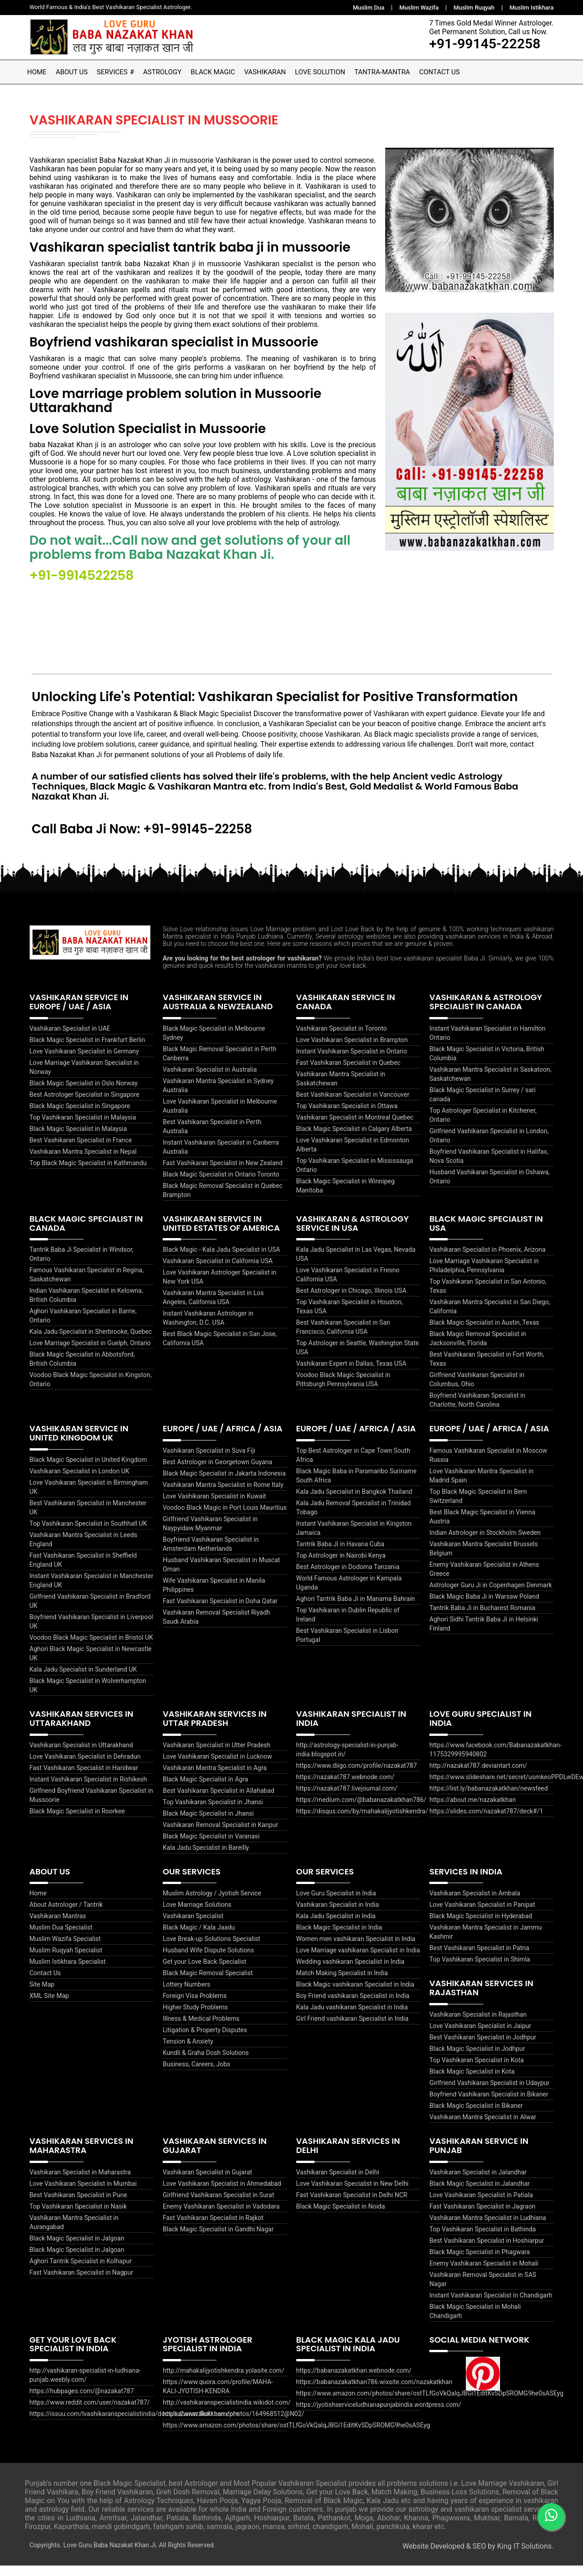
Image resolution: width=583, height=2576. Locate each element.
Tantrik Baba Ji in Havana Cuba (340, 1554)
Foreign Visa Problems (195, 2006)
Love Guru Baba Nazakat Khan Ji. (110, 2555)
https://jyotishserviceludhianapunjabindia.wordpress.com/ (378, 2415)
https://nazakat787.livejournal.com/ (346, 1798)
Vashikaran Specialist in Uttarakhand (81, 1755)
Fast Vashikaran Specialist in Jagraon (482, 2216)
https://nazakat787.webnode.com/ (345, 1787)
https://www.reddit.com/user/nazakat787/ (90, 2412)
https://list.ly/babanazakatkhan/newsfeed (488, 1798)
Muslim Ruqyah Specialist (66, 1960)
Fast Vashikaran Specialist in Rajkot (213, 2227)
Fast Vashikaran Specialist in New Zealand (223, 1173)
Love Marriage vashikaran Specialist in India (358, 1960)
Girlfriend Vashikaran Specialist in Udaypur (489, 2093)
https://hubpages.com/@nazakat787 (82, 2401)
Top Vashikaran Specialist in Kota (476, 2070)
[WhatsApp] (551, 2516)
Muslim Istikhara (532, 7)
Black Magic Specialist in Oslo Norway (84, 1093)
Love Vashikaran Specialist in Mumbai (83, 2193)
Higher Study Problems (195, 2017)
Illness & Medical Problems (201, 2029)
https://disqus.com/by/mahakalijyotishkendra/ (362, 1821)
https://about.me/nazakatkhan (472, 1809)
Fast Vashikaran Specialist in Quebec (348, 1073)
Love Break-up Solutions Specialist (211, 1949)
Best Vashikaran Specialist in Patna (479, 1958)
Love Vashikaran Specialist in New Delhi (352, 2193)
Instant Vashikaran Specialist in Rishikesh (88, 1789)
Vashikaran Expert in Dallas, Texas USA (351, 1374)
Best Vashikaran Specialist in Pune (78, 2205)
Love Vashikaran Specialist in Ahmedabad (222, 2193)
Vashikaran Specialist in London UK (79, 1481)
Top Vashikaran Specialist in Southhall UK (88, 1534)
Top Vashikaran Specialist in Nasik (78, 2216)
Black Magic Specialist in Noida (340, 2216)
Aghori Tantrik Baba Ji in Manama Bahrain (355, 1609)
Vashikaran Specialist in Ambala (474, 1903)
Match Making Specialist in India (342, 1983)
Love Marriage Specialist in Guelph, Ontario (90, 1353)
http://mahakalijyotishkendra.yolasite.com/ (223, 2381)
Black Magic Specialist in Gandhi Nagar (218, 2239)
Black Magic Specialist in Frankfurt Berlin (87, 1050)
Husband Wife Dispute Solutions (208, 1960)
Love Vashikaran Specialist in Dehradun (85, 1766)
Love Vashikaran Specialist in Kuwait (214, 1506)
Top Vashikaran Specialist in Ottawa (347, 1116)
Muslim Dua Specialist (61, 1937)
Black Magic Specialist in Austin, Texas (484, 1333)
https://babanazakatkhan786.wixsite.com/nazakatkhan (374, 2392)
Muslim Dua (368, 7)
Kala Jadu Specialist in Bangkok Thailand (354, 1502)
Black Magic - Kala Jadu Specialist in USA (221, 1260)
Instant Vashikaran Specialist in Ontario (352, 1061)
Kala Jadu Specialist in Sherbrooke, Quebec (91, 1342)
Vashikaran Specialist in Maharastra (80, 2182)
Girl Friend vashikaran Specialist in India (352, 2029)
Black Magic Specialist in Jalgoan (77, 2248)
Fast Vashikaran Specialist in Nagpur (81, 2282)
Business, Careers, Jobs (196, 2074)
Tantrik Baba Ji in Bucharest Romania (482, 1618)
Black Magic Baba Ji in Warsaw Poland (484, 1607)
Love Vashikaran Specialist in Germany (84, 1061)
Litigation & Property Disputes (205, 2040)
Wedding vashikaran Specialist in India (350, 1972)
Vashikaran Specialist (193, 1926)
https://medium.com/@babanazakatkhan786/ (361, 1809)
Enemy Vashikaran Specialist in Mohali (483, 2273)
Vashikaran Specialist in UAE (70, 1039)
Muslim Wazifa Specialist (65, 1949)
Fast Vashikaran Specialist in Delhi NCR (352, 2205)
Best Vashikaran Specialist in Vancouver (352, 1105)
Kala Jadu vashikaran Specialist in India (352, 2017)
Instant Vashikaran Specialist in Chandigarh (490, 2305)
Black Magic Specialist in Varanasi (211, 1846)
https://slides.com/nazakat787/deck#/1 (486, 1821)
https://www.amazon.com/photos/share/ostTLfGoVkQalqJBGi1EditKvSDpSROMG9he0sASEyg (296, 2435)
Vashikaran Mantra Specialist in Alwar (482, 2127)
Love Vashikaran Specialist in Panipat (482, 1915)
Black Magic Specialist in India (339, 1937)
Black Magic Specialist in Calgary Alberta (354, 1139)
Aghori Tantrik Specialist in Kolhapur (81, 2271)
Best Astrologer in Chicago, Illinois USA (351, 1301)
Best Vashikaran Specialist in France (81, 1150)
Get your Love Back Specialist (204, 1972)
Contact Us (439, 72)
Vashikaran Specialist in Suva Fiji (209, 1461)
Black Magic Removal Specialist (208, 1983)
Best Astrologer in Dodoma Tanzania (348, 1577)
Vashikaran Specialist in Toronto (341, 1039)
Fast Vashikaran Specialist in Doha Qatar (220, 1611)
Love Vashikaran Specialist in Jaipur (480, 2036)
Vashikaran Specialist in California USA (218, 1271)
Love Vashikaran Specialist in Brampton (352, 1050)
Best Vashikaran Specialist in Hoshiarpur (486, 2250)
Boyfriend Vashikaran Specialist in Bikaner (488, 2104)
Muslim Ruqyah (474, 7)
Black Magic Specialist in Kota (472, 2082)
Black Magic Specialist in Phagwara (479, 2262)
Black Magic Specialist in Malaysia (78, 1139)
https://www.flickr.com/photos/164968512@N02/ (233, 2424)
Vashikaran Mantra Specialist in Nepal (83, 1162)
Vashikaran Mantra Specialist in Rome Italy (223, 1495)
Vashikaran (265, 72)
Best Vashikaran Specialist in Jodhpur (482, 2047)
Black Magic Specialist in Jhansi (208, 1823)
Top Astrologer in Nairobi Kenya (341, 1565)
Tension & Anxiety (188, 2051)
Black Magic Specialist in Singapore (80, 1116)
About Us (72, 72)
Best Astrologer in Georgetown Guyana (217, 1472)
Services (112, 72)
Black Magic (213, 72)
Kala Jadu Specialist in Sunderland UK (83, 1679)
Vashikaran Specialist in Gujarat (207, 2182)
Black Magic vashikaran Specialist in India (355, 1994)
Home (37, 72)
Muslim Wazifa (419, 7)
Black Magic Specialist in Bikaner (476, 2116)
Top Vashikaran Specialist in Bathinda (482, 2239)
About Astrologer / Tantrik (66, 1915)
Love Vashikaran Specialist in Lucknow (217, 1766)
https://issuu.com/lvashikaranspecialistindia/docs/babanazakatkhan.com (134, 2424)
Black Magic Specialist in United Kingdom (88, 1470)
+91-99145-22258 (483, 44)
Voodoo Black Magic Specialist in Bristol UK (91, 1648)
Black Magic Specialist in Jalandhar (479, 2193)
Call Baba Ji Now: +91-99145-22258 (145, 839)
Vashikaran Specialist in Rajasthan (477, 2025)
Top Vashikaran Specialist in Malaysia (83, 1127)
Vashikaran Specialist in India (337, 1915)
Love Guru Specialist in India (336, 1903)
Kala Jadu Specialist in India (336, 1926)
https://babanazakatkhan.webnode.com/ (354, 2381)
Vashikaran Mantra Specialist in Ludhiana (487, 2227)
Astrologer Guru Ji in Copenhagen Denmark (490, 1595)
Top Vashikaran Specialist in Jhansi (213, 1812)
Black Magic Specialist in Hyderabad (480, 1926)
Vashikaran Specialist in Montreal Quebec (355, 1127)
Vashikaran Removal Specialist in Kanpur (220, 1834)
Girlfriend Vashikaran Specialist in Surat (218, 2205)
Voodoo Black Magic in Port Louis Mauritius (225, 1518)
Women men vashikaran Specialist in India (356, 1949)
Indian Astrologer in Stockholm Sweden (485, 1543)
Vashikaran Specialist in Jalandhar (477, 2182)
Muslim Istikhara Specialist (68, 1972)
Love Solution (320, 72)
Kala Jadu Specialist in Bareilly (206, 1857)
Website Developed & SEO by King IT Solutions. (478, 2556)
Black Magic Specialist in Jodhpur (477, 2059)
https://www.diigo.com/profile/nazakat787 (356, 1775)
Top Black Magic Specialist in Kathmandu (88, 1173)
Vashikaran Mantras (58, 1926)
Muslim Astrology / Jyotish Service (212, 1903)
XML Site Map (49, 2006)
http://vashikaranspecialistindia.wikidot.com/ (226, 2412)
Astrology (162, 72)
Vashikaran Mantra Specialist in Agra (215, 1777)
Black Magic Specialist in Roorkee (77, 1821)
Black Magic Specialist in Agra (205, 1789)
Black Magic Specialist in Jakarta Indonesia (224, 1483)
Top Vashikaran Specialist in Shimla (479, 1969)
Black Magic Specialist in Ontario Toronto (221, 1184)
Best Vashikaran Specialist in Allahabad (218, 1800)
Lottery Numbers (186, 1994)
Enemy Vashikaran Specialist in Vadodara (221, 2216)
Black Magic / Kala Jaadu (199, 1937)
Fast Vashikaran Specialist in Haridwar (84, 1777)
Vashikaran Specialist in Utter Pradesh (216, 1755)
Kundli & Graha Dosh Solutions (206, 2063)
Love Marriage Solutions (197, 1915)
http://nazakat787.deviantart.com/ (478, 1775)
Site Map (42, 1994)
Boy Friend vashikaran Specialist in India (353, 2006)
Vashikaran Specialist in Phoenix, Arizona (487, 1260)
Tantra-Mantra (382, 72)
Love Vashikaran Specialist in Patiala (481, 2205)
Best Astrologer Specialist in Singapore (84, 1105)
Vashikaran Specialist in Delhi (337, 2182)
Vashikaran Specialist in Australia (210, 1080)
